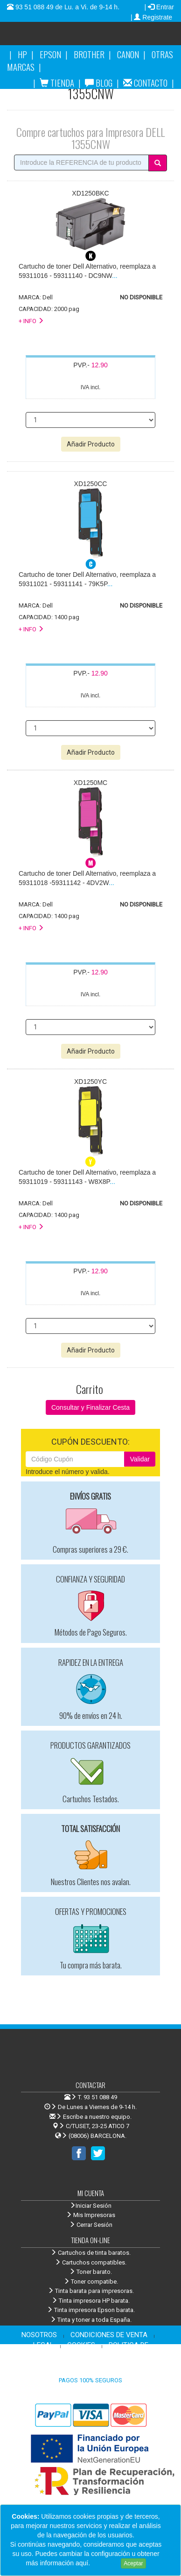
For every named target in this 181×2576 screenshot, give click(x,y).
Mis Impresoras (90, 2214)
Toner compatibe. (90, 2281)
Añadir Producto (91, 444)
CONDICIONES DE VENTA (108, 2335)
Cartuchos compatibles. (90, 2262)
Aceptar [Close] (133, 2563)
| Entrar (159, 7)
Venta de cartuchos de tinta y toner (108, 36)
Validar (140, 1459)
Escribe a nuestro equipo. (90, 2116)
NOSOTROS (39, 2335)
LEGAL (43, 2345)
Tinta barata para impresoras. (91, 2290)
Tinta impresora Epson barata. (91, 2309)
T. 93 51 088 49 (97, 2097)
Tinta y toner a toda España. (91, 2319)
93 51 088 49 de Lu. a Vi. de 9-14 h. (66, 7)
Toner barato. (90, 2271)
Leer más (105, 2563)
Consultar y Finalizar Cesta (90, 1407)
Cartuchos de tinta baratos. (90, 2252)
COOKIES (81, 2345)
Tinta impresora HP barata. (90, 2300)
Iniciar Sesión (90, 2205)
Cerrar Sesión (90, 2224)
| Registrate (152, 17)
